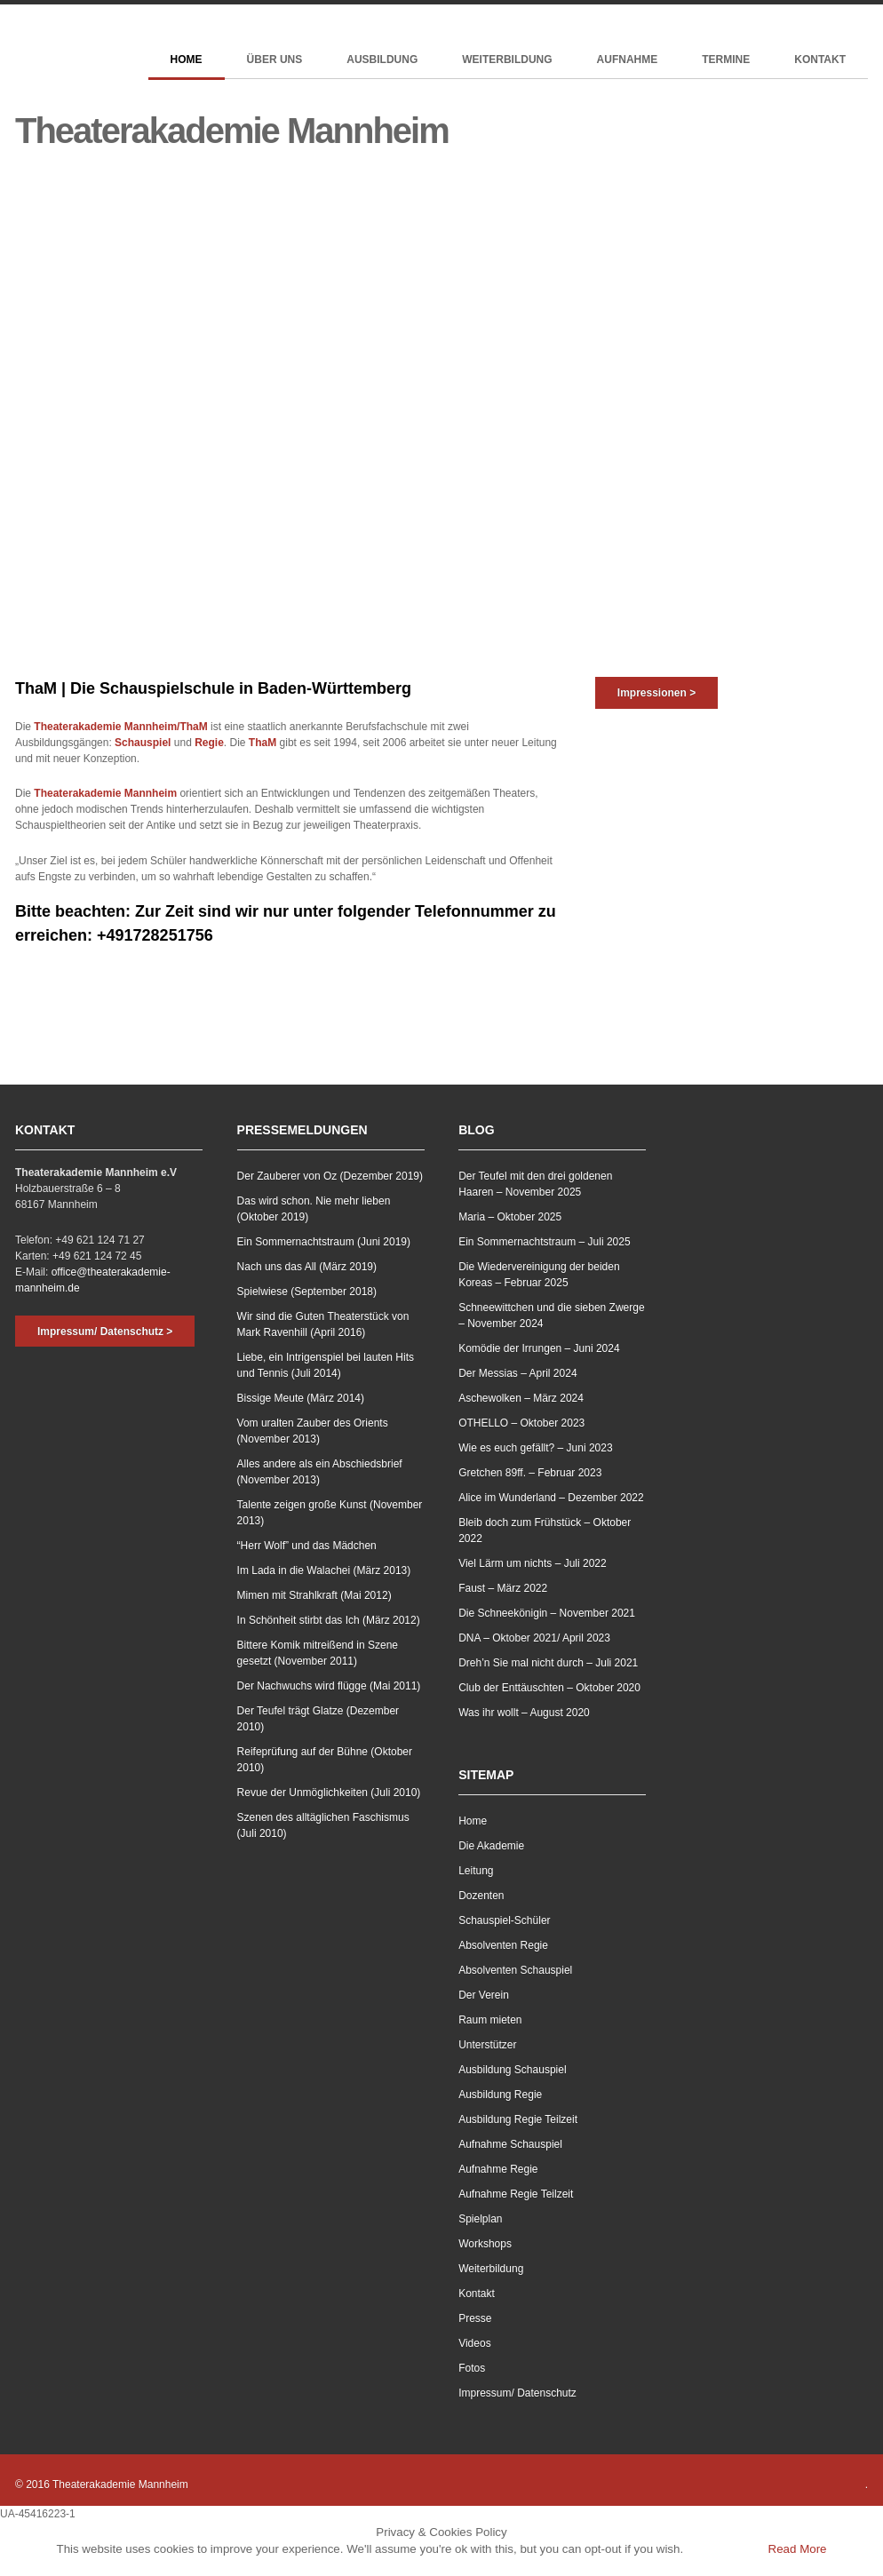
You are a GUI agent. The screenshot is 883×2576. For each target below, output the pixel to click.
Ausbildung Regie (500, 2094)
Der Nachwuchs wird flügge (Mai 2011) (329, 1686)
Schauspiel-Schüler (504, 1920)
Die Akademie (491, 1846)
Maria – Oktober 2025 (509, 1217)
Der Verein (483, 1995)
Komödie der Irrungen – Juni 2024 (538, 1348)
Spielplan (480, 2219)
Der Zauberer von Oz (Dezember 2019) (330, 1176)
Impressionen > (656, 693)
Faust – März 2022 (502, 1588)
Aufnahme (627, 59)
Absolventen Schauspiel (515, 1970)
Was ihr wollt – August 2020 (524, 1712)
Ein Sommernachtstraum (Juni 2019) (323, 1242)
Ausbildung (382, 59)
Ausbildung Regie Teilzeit (517, 2119)
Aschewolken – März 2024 (521, 1398)
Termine (726, 59)
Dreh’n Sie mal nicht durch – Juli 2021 (548, 1663)
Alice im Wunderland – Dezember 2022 (551, 1497)
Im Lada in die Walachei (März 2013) (324, 1570)
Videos (474, 2343)
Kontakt (820, 59)
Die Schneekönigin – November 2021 (546, 1613)
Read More (797, 2549)
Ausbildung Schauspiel (512, 2069)
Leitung (475, 1870)
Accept (724, 2549)
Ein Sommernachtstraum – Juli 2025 (544, 1242)
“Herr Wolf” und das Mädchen (307, 1545)
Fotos (471, 2368)
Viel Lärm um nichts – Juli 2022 (532, 1563)
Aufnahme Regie (497, 2169)
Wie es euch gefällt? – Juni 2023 (535, 1448)
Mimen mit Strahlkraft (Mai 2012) (314, 1595)
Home (187, 59)
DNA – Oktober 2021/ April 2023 (534, 1638)
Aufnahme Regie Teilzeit (515, 2194)
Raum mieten (489, 2020)
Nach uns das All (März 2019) (307, 1266)
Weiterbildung (507, 59)
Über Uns (275, 59)
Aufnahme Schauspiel (510, 2144)
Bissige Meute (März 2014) (300, 1398)
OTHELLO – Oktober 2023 (521, 1423)
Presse (474, 2318)
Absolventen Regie (503, 1945)
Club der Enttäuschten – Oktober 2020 (549, 1688)
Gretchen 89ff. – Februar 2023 (529, 1473)
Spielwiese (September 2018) (307, 1291)
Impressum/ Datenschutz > (104, 1331)
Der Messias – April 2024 (517, 1373)
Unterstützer (487, 2045)
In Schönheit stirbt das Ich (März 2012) (328, 1620)
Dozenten (481, 1895)
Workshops (485, 2244)
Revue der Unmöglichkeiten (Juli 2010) (329, 1792)
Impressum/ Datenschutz (517, 2393)
